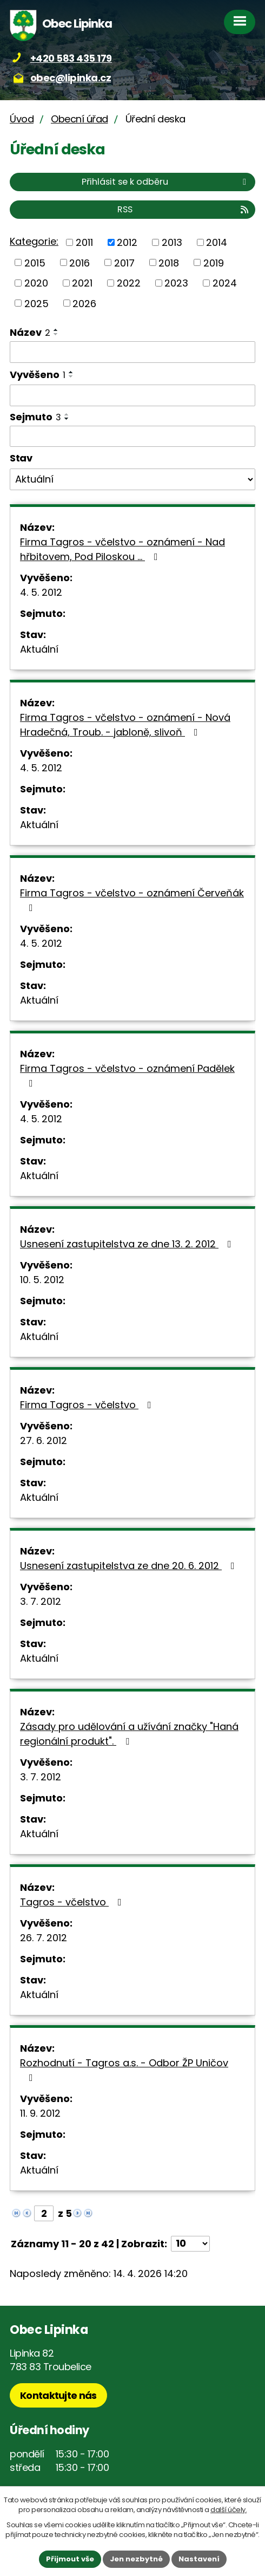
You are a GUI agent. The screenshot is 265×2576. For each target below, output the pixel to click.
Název (30, 332)
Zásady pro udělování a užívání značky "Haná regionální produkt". (129, 1734)
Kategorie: (34, 241)
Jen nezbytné (136, 2559)
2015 (34, 262)
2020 (36, 283)
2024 (225, 283)
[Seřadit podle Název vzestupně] (56, 330)
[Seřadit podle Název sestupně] (56, 334)
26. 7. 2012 (43, 1937)
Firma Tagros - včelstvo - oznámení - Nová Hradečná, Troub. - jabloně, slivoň (125, 725)
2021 (82, 283)
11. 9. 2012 (40, 2113)
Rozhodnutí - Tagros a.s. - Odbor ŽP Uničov (124, 2069)
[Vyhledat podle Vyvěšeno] (132, 395)
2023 (176, 283)
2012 (127, 242)
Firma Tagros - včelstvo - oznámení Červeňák (132, 899)
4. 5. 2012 (41, 592)
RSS (183, 209)
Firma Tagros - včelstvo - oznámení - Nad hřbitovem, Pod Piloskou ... (122, 549)
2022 (129, 283)
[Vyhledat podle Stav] (132, 479)
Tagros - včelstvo (73, 1902)
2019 (213, 262)
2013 (172, 242)
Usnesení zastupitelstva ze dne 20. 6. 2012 (129, 1565)
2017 (124, 262)
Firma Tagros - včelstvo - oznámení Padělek (127, 1075)
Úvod (22, 119)
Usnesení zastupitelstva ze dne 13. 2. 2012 (128, 1244)
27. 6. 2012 (43, 1440)
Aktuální (39, 649)
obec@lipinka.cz (70, 77)
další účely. (228, 2510)
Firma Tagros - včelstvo (88, 1404)
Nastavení (199, 2559)
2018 (168, 262)
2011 (84, 242)
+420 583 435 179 (71, 58)
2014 (216, 242)
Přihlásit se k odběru (166, 181)
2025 (36, 303)
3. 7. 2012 (40, 1601)
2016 (79, 262)
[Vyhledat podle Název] (132, 352)
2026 (84, 303)
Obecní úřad (79, 119)
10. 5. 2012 (42, 1279)
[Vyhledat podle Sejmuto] (132, 436)
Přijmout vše (70, 2559)
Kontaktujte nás (58, 2395)
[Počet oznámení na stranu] (190, 2244)
